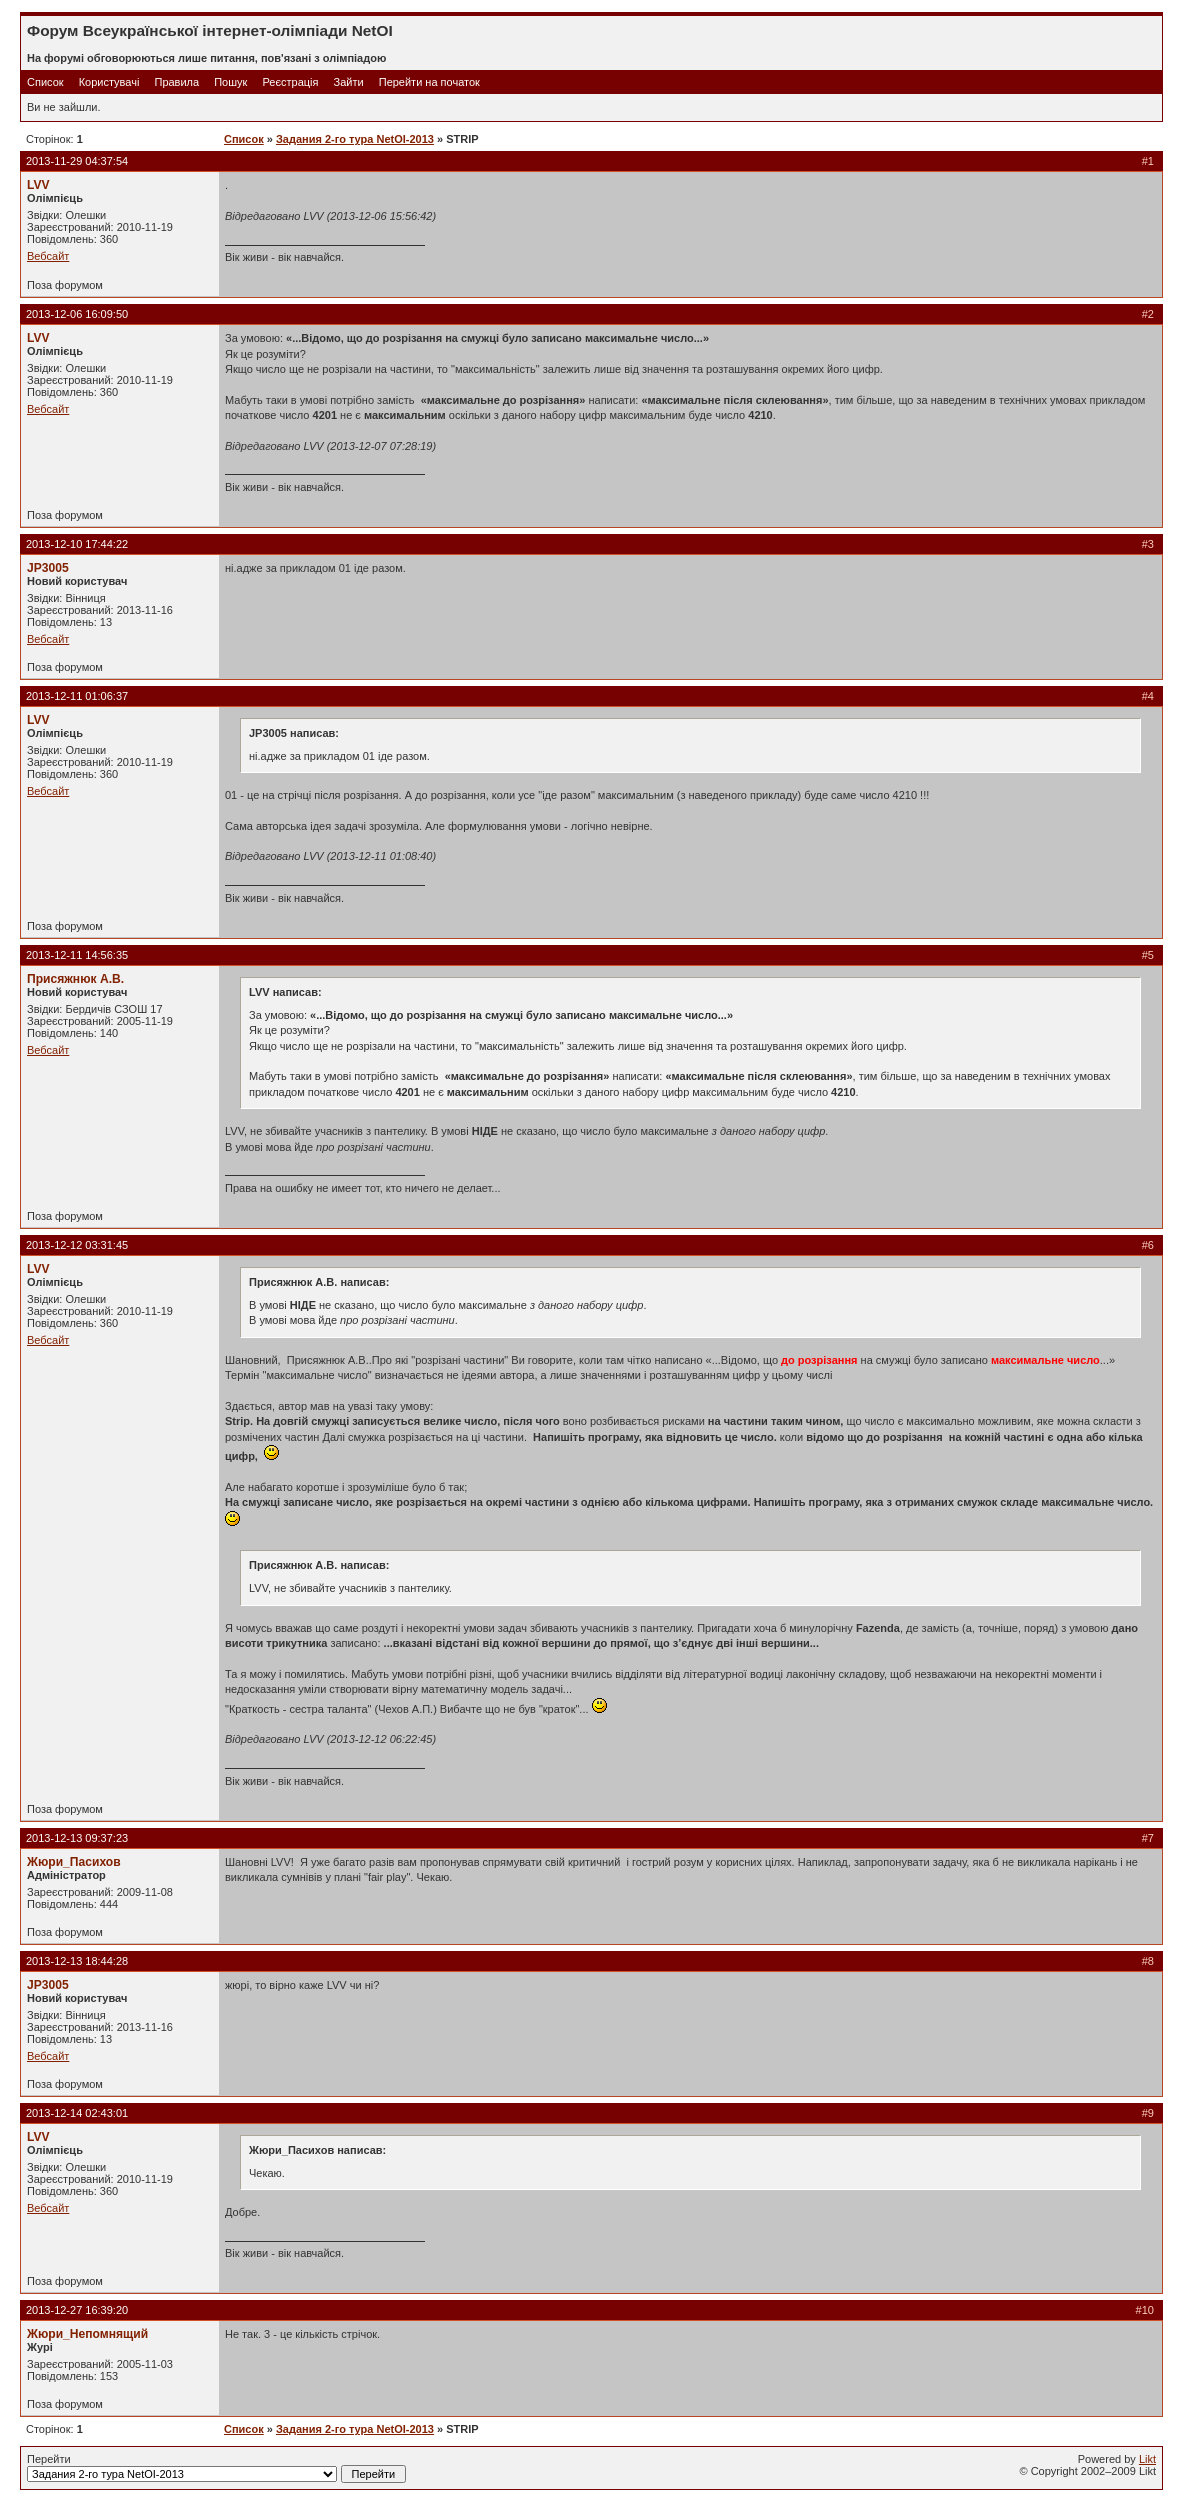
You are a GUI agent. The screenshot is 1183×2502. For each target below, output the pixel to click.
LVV (38, 185)
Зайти (349, 82)
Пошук (230, 82)
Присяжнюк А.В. (75, 979)
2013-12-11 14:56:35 (77, 955)
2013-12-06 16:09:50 (77, 314)
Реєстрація (290, 82)
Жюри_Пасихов (74, 1862)
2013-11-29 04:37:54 (77, 161)
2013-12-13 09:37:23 (77, 1838)
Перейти (216, 2468)
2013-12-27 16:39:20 (77, 2310)
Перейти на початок (429, 82)
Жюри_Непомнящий (87, 2334)
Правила (176, 82)
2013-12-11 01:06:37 (77, 696)
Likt (1147, 2459)
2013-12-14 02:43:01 (77, 2113)
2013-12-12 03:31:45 (77, 1245)
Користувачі (109, 82)
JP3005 (48, 568)
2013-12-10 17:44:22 (77, 544)
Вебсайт (48, 256)
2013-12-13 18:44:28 (77, 1961)
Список (45, 82)
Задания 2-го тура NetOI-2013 (355, 139)
